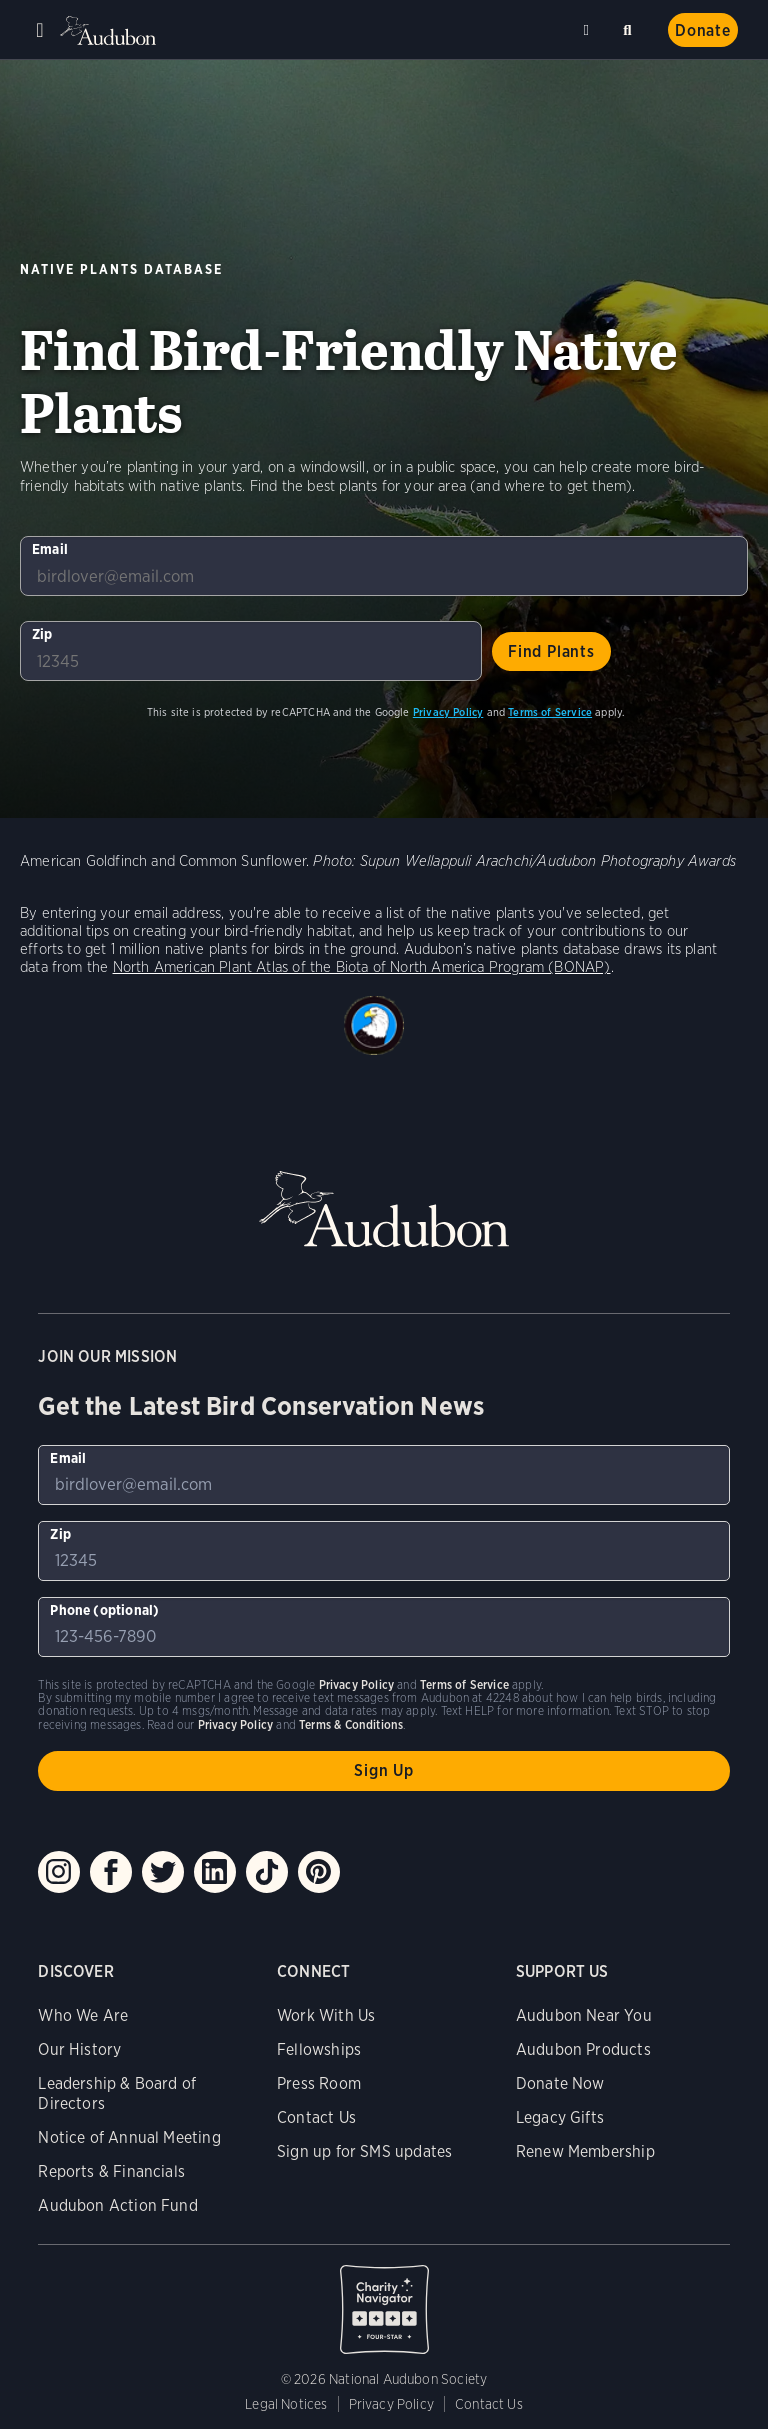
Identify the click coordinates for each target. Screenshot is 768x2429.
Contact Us (316, 2117)
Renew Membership (585, 2151)
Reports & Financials (111, 2171)
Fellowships (319, 2049)
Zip (42, 634)
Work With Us (326, 2015)
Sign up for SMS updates (364, 2151)
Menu (40, 30)
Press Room (319, 2083)
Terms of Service (550, 712)
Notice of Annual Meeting (129, 2137)
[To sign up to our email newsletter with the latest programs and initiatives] (384, 566)
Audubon (110, 30)
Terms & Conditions (351, 1724)
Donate (703, 30)
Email (50, 549)
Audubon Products (583, 2049)
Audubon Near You (584, 2015)
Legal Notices (286, 2404)
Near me (589, 30)
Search (631, 26)
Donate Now (560, 2083)
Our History (79, 2049)
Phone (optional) (104, 1610)
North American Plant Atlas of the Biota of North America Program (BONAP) (362, 967)
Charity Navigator (383, 2299)
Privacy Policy (448, 712)
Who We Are (83, 2015)
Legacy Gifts (560, 2117)
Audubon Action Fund (117, 2205)
